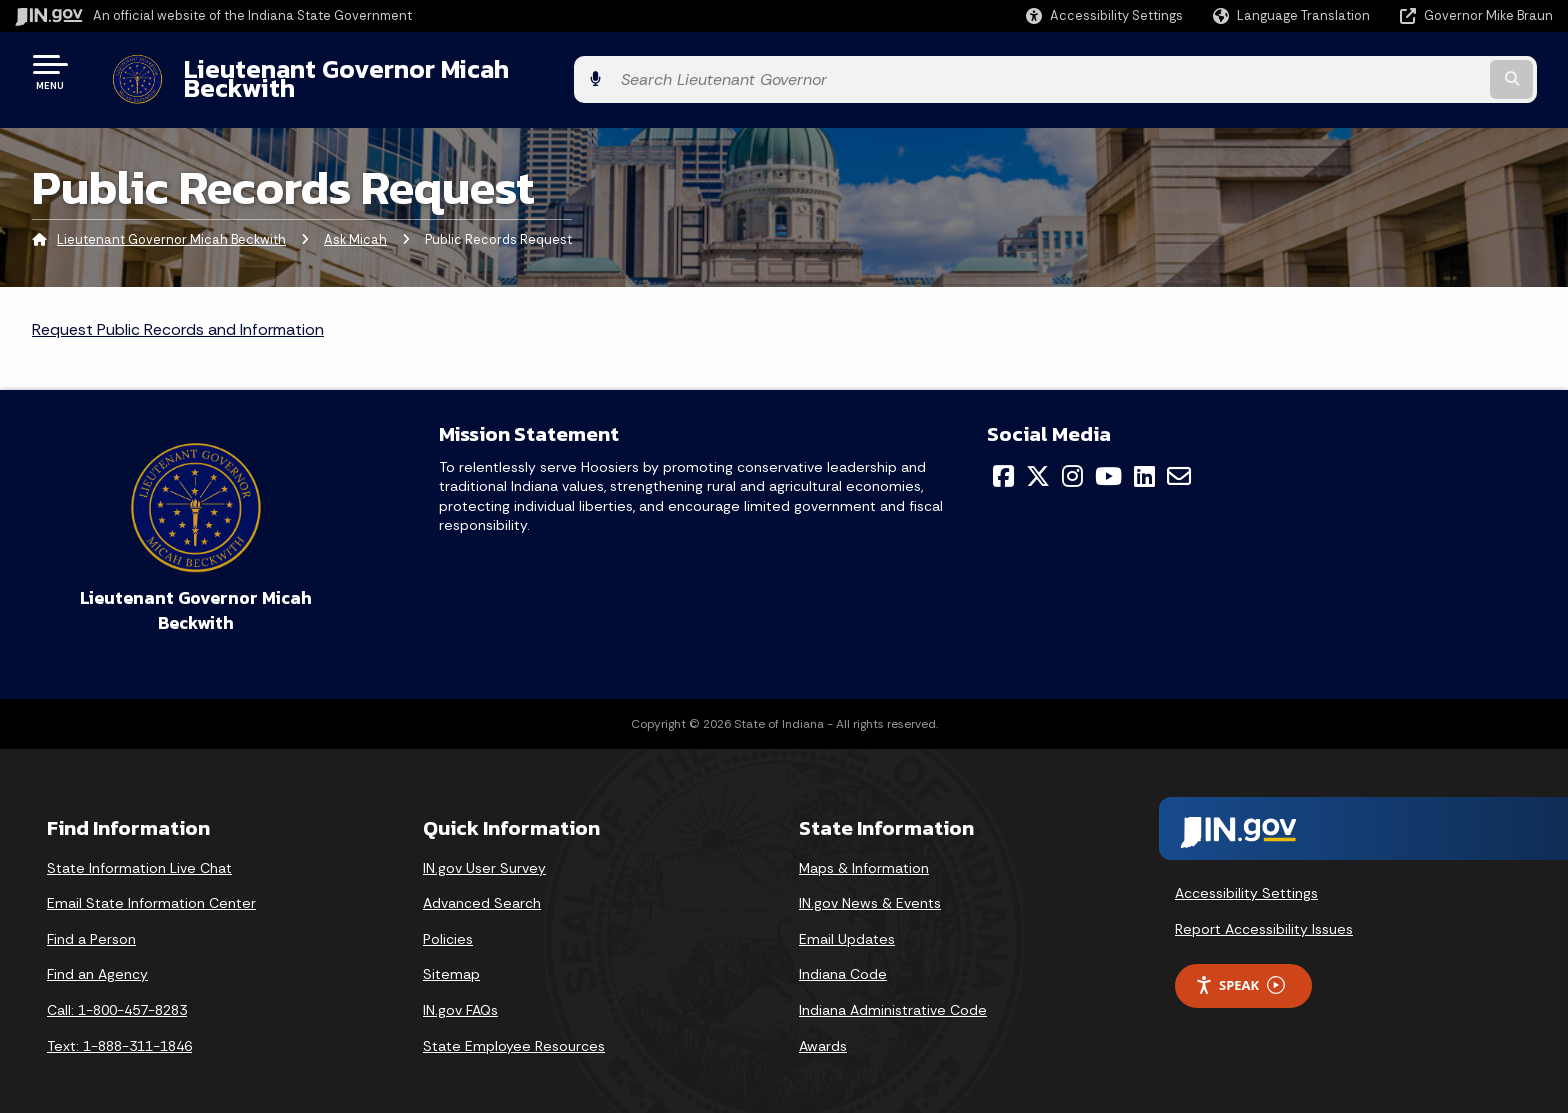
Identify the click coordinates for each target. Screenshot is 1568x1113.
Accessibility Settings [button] (1246, 878)
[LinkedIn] (1144, 460)
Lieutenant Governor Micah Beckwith (384, 71)
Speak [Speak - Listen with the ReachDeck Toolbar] (1240, 970)
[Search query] (1374, 71)
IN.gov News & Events (870, 888)
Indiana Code (843, 959)
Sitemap (451, 959)
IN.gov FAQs (460, 995)
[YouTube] (1108, 460)
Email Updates (847, 923)
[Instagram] (1072, 460)
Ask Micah (355, 224)
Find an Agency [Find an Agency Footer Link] (97, 959)
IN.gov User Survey (484, 852)
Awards (823, 1030)
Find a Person (91, 923)
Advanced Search (482, 888)
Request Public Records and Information (178, 314)
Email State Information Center (151, 888)
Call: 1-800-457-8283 (117, 995)
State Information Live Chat (139, 852)
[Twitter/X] (1038, 460)
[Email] (1179, 460)
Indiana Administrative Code (893, 995)
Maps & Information (864, 852)
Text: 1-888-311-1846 (119, 1030)
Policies (448, 923)
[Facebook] (1003, 460)
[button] (1104, 15)
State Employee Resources (514, 1030)
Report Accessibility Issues (1264, 914)
